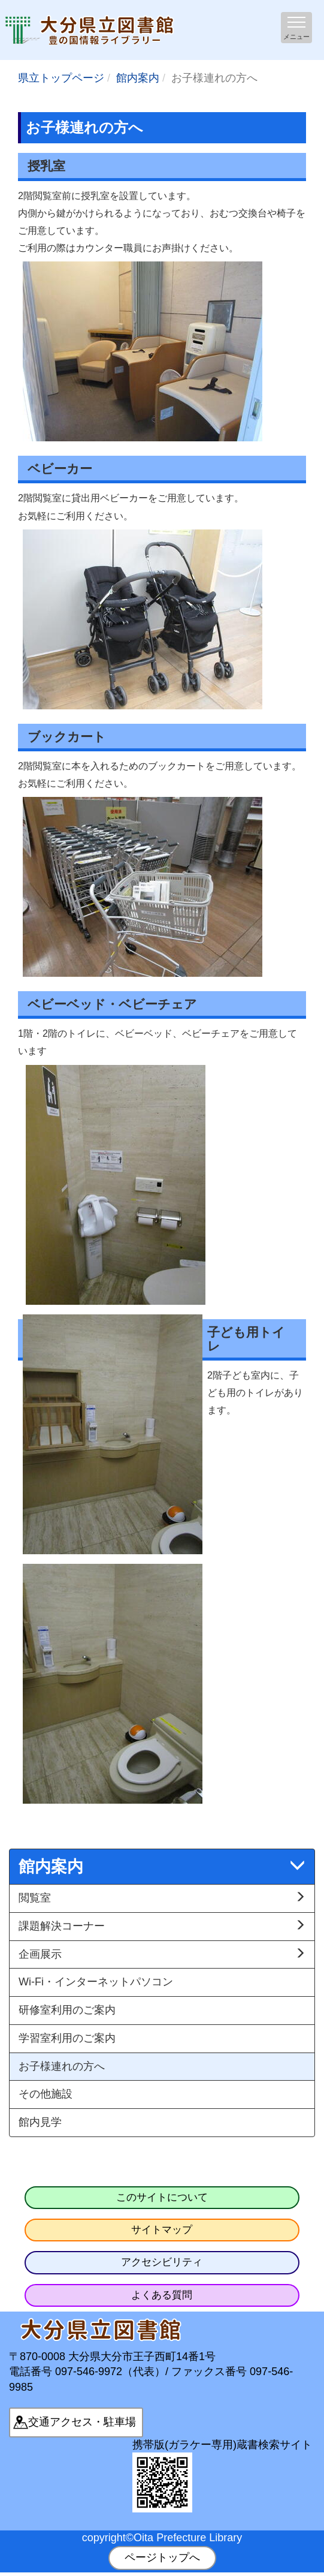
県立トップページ (61, 78)
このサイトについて (162, 2197)
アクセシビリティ (161, 2262)
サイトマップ (161, 2229)
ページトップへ (162, 2557)
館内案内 (137, 78)
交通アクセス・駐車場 (82, 2422)
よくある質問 (161, 2295)
